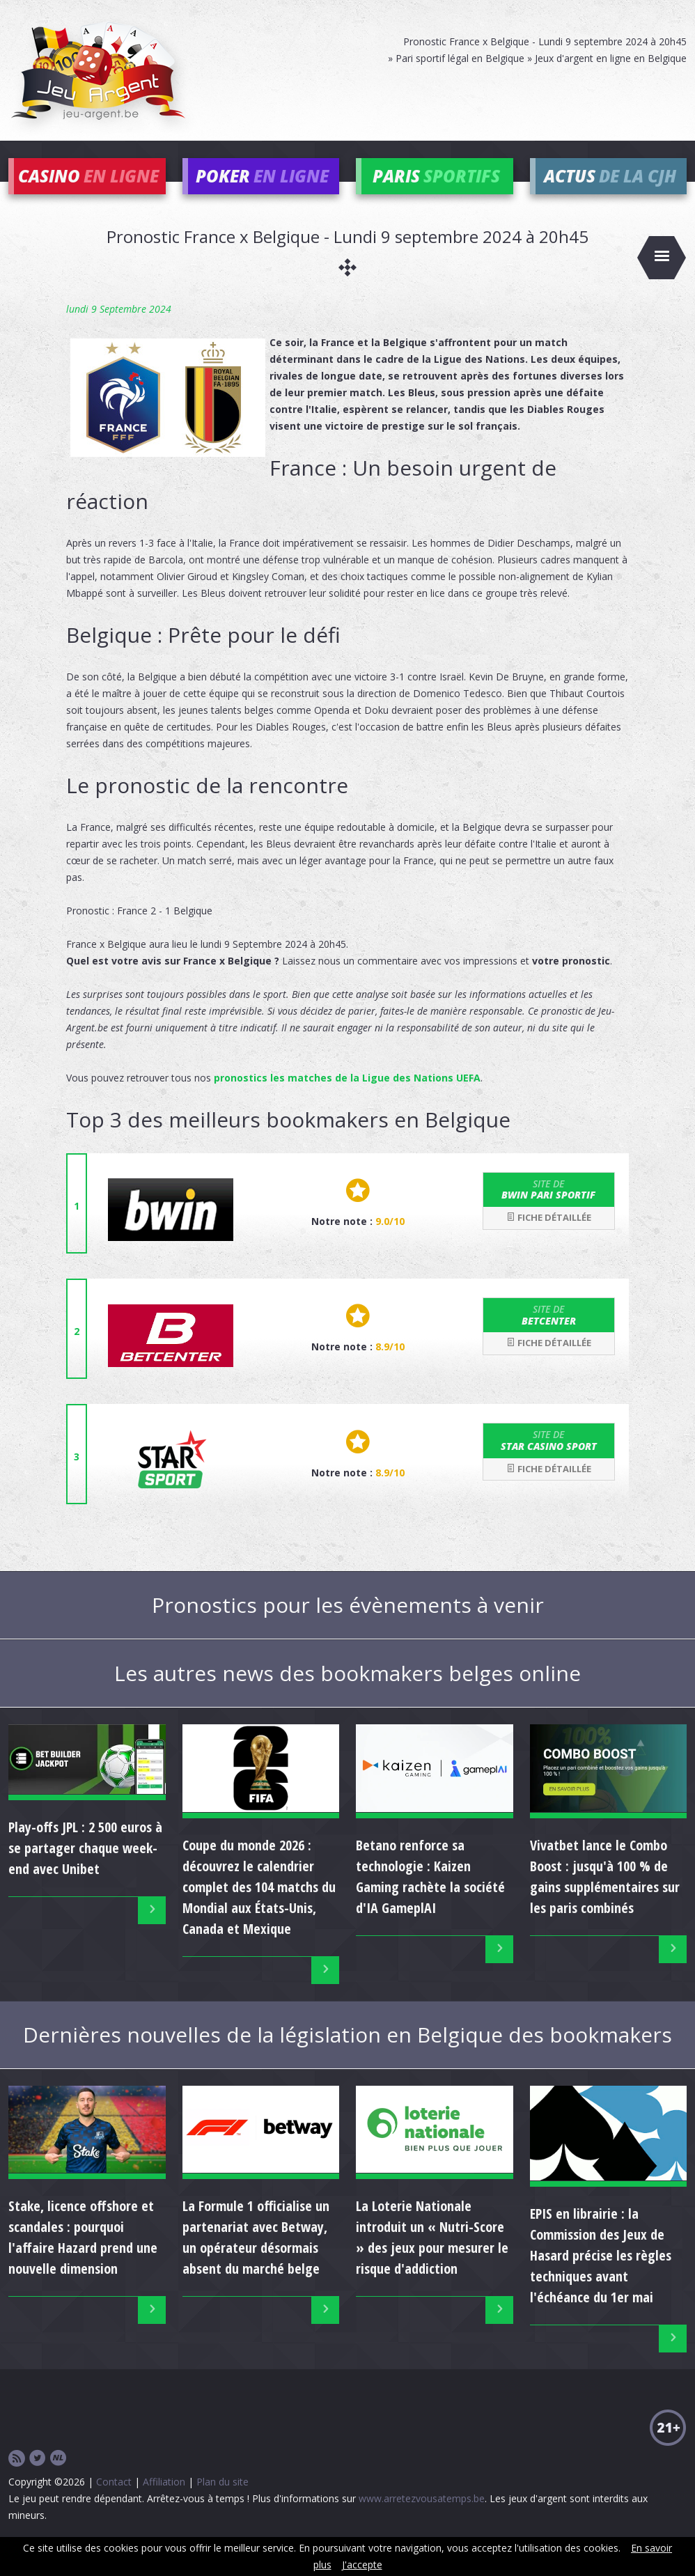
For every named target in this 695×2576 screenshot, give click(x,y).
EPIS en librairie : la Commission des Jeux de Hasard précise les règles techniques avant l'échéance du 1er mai (600, 2275)
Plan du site (222, 2500)
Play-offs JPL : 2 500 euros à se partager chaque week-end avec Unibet (85, 1867)
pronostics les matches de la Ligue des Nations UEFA (347, 1096)
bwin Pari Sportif (548, 1208)
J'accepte (362, 2564)
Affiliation (164, 2500)
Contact (114, 2500)
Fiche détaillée (548, 1237)
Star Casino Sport (548, 1459)
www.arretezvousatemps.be (422, 2517)
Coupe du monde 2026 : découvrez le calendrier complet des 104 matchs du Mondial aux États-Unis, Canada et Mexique (259, 1906)
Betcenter (548, 1334)
